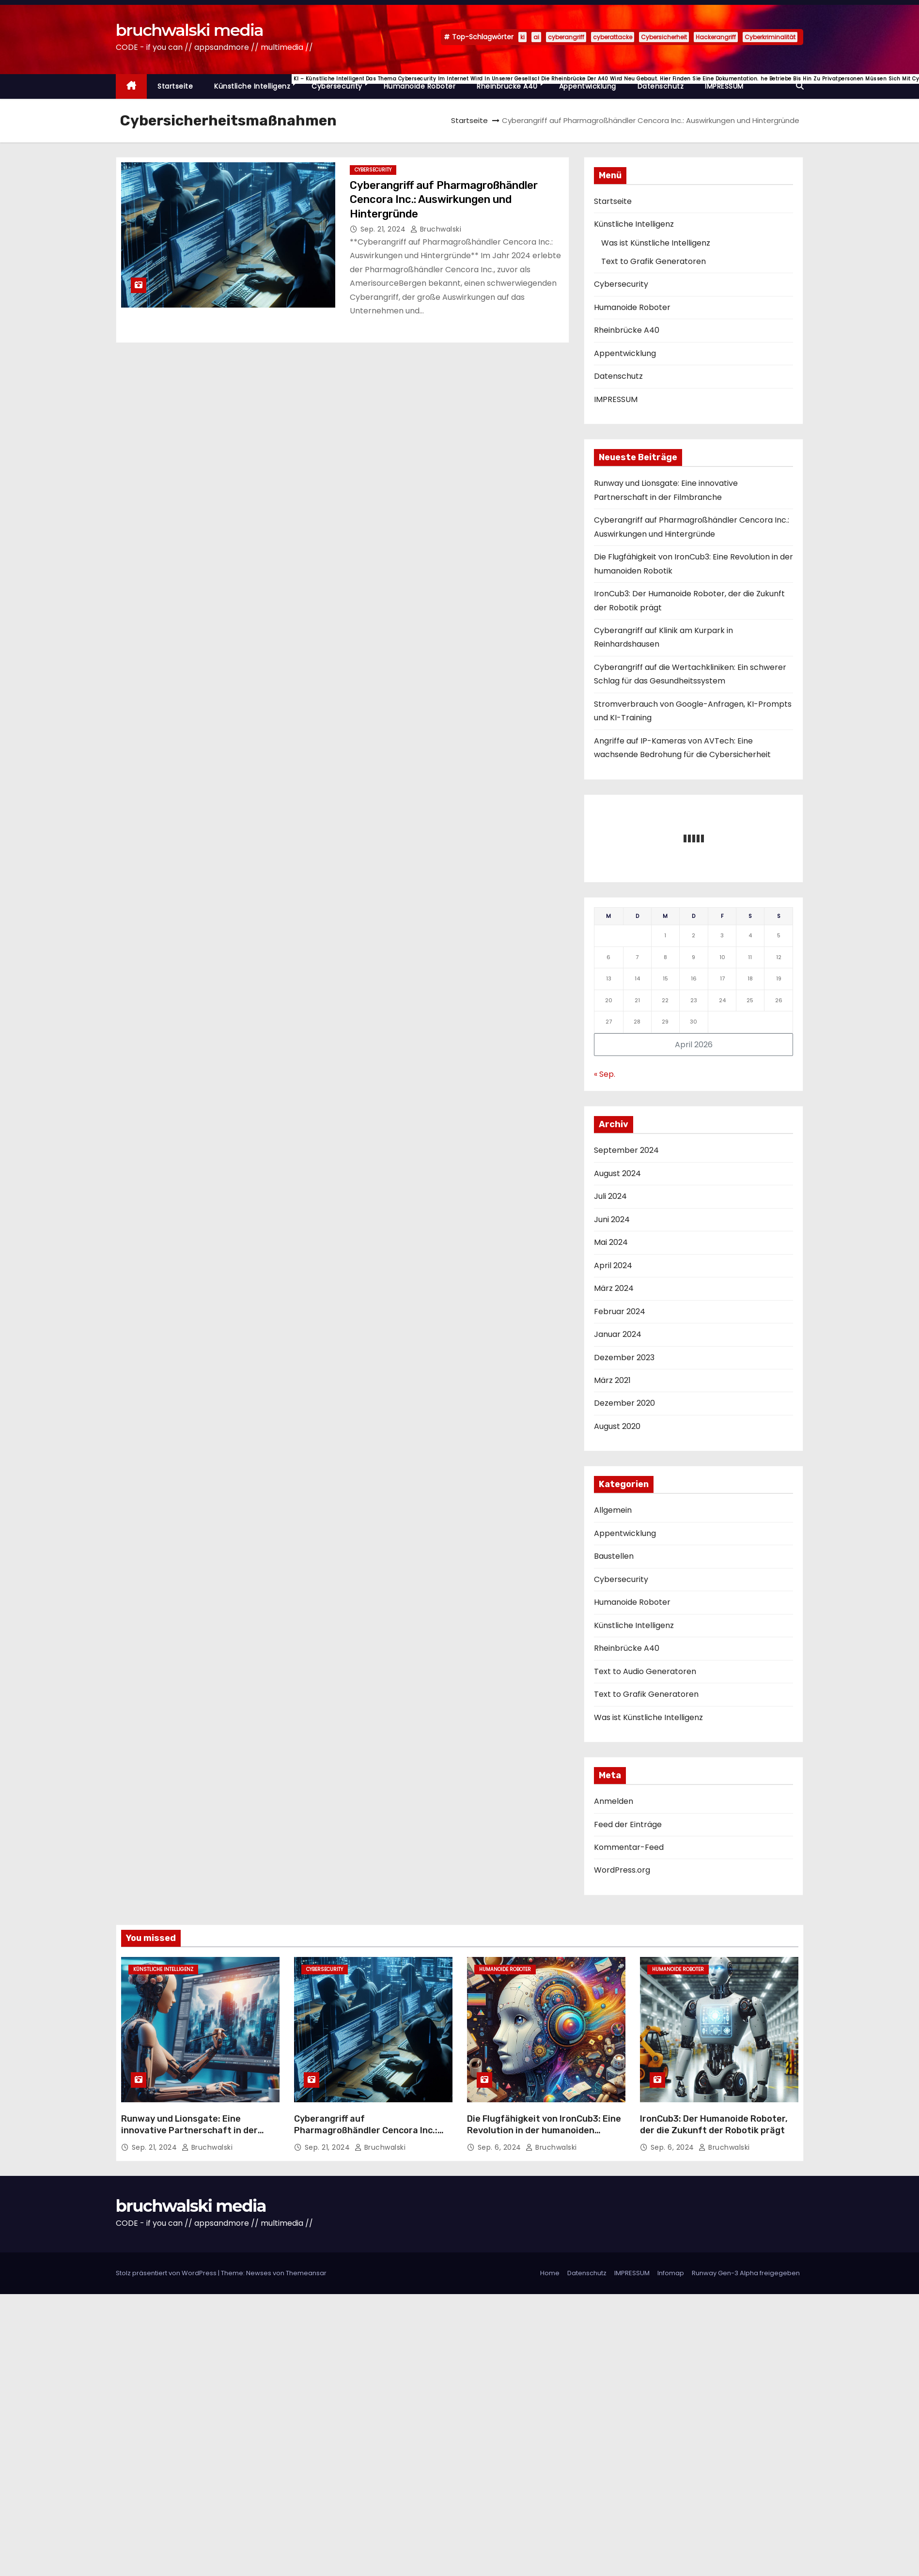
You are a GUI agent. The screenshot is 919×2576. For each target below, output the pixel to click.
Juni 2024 (612, 1219)
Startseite (175, 86)
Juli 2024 (610, 1196)
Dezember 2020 (624, 1403)
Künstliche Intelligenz (257, 82)
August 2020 (617, 1426)
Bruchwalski (436, 229)
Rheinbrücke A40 (512, 82)
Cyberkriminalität (770, 37)
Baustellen (614, 1556)
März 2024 (614, 1288)
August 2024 (617, 1173)
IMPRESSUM (724, 86)
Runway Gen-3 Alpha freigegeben (746, 2273)
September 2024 (626, 1150)
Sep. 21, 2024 (384, 229)
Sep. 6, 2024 (501, 2147)
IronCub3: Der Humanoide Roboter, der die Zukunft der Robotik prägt (714, 2124)
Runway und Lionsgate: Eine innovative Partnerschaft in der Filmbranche (189, 2130)
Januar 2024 (617, 1334)
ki (522, 37)
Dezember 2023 (624, 1357)
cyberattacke (612, 37)
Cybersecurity (342, 82)
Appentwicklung (587, 86)
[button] (800, 86)
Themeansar (306, 2273)
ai (536, 37)
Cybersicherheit (664, 37)
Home (550, 2273)
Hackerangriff (716, 37)
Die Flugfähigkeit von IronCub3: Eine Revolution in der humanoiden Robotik (544, 2130)
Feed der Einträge (628, 1824)
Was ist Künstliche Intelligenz (655, 242)
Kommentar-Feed (629, 1847)
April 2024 (613, 1265)
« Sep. (604, 1074)
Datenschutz (661, 86)
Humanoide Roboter (420, 86)
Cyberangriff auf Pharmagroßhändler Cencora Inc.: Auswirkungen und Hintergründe (444, 199)
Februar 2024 (619, 1311)
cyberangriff (566, 37)
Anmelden (613, 1801)
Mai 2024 (611, 1242)
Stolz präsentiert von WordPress (167, 2273)
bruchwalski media (189, 30)
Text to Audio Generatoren (645, 1671)
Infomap (670, 2273)
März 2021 (612, 1380)
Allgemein (613, 1510)
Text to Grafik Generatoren (653, 261)
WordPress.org (622, 1870)
